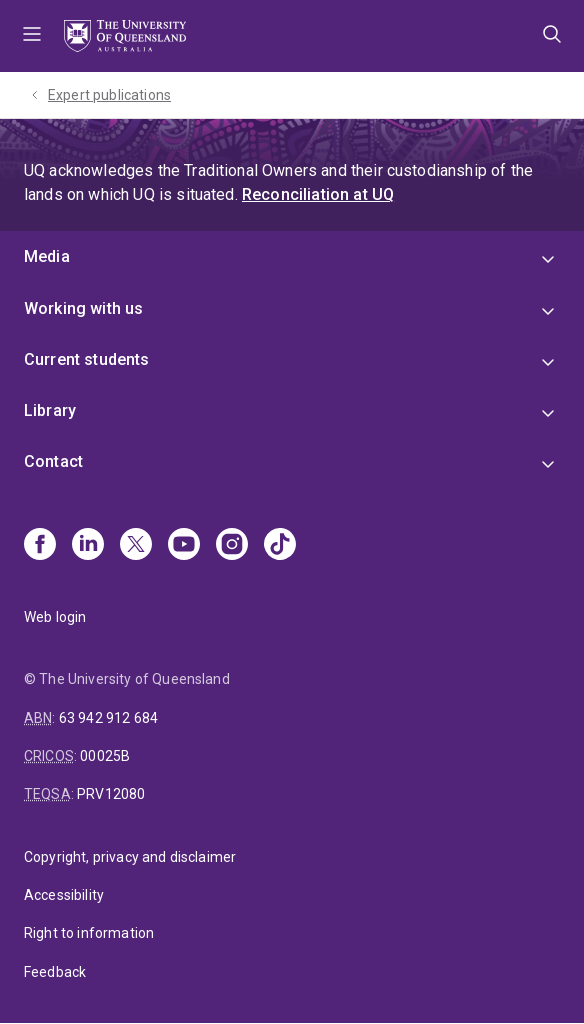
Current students (87, 359)
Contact (53, 461)
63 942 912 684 (108, 718)
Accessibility (64, 895)
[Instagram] (232, 546)
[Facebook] (40, 546)
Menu (32, 36)
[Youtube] (184, 546)
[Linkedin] (88, 546)
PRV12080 (111, 794)
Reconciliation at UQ (318, 194)
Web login (55, 617)
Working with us (83, 308)
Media (47, 256)
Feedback (55, 972)
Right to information (89, 933)
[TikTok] (280, 546)
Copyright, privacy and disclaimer (130, 857)
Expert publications (109, 95)
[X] (136, 546)
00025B (105, 756)
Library (50, 410)
